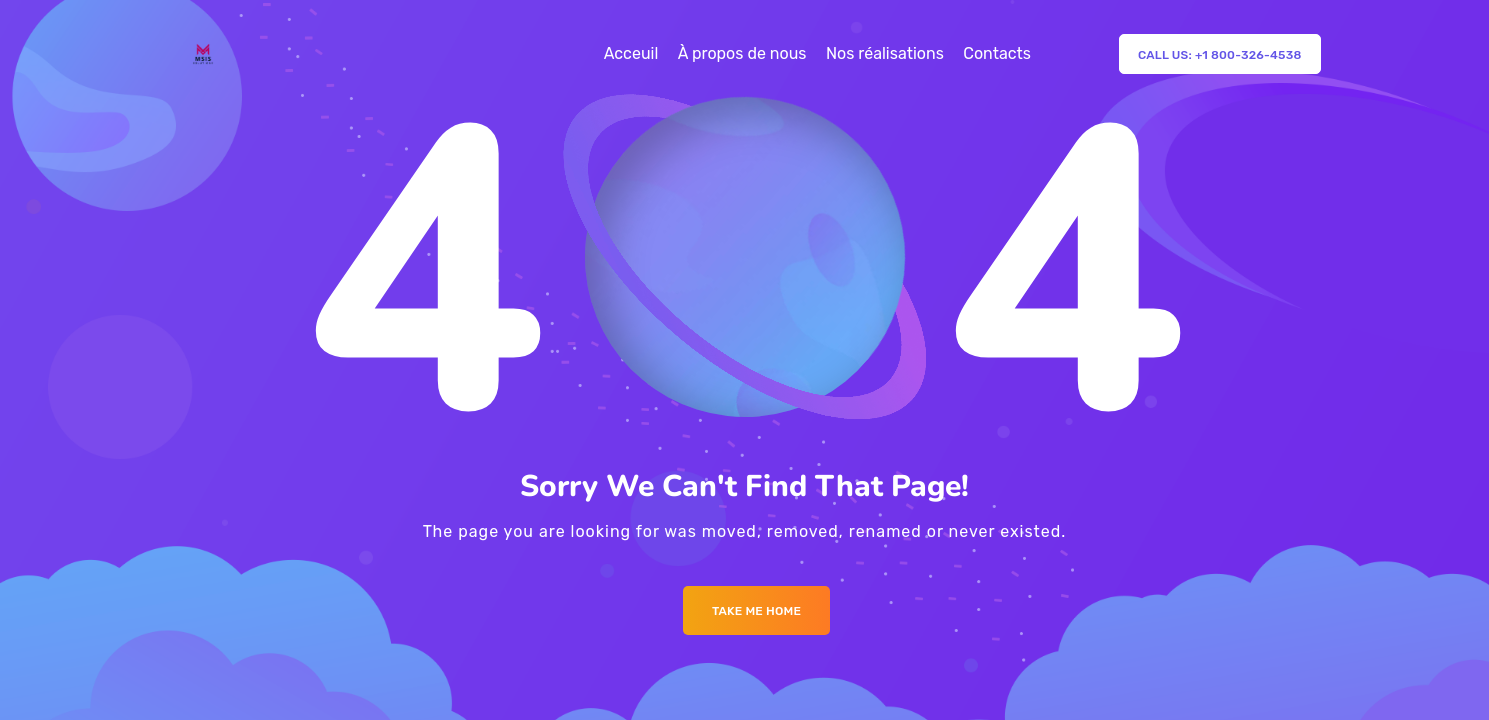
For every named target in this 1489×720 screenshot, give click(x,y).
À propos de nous (742, 53)
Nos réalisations (885, 53)
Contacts (997, 53)
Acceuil (631, 53)
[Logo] (203, 54)
